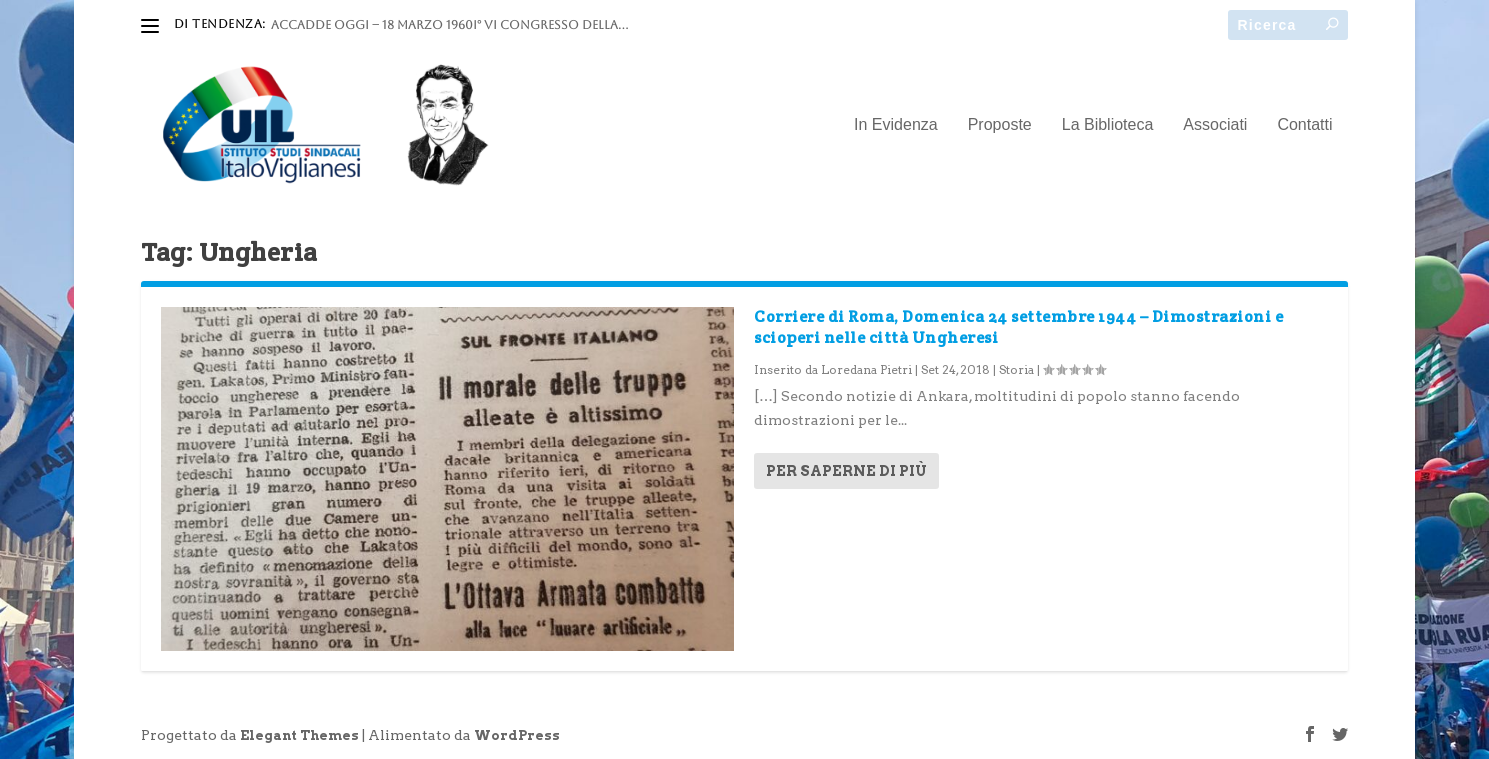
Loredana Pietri (866, 369)
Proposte (1000, 125)
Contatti (1304, 125)
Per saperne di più (846, 471)
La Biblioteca (1108, 125)
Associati (1215, 125)
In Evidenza (896, 125)
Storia (1016, 369)
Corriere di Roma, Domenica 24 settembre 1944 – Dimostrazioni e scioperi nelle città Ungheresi (1018, 327)
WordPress (517, 735)
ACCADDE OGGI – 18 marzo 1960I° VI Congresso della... (449, 25)
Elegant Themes (299, 735)
